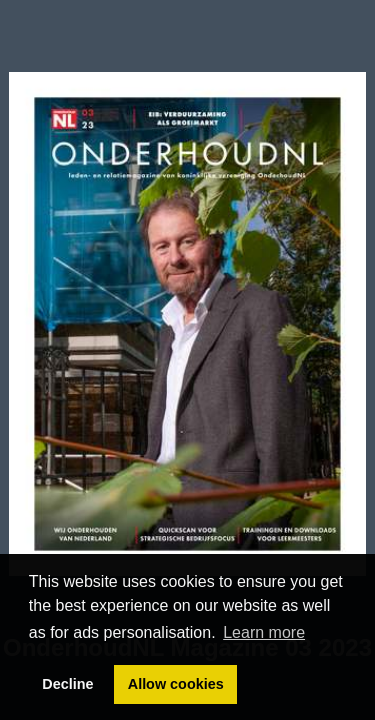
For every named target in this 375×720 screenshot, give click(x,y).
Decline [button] (67, 684)
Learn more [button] (264, 632)
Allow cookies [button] (176, 684)
